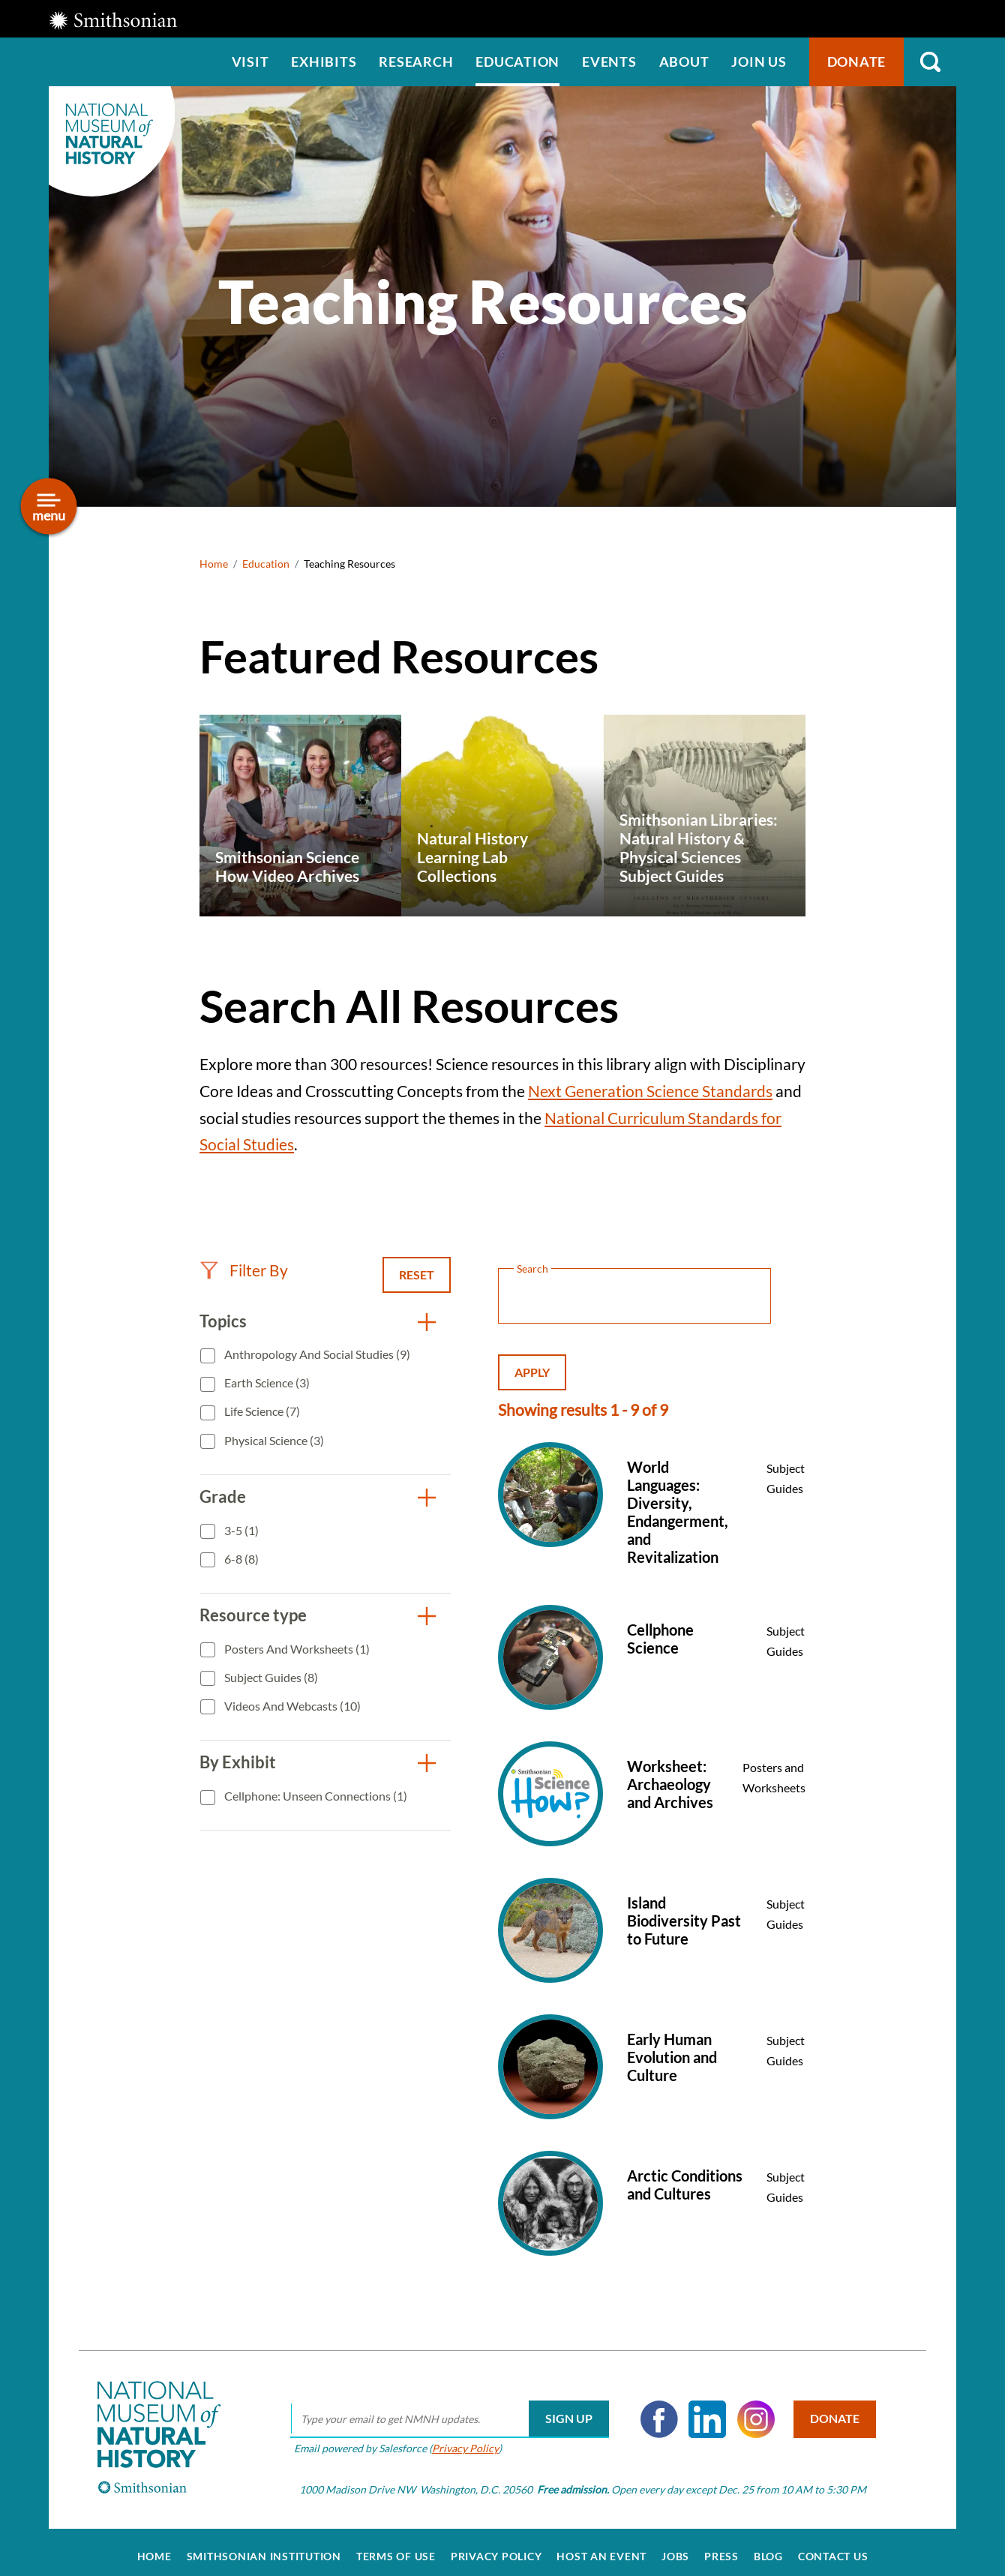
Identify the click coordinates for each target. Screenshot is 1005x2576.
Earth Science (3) (266, 1382)
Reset (416, 1274)
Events (609, 61)
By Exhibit (238, 1762)
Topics (223, 1321)
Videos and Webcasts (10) (291, 1706)
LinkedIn (702, 2410)
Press (721, 2547)
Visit (250, 61)
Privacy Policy (459, 2438)
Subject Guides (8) (270, 1677)
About (684, 61)
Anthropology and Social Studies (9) (316, 1354)
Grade (223, 1496)
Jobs (675, 2547)
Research (416, 61)
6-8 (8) (240, 1559)
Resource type (253, 1615)
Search (930, 61)
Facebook (653, 2410)
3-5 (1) (240, 1530)
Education (518, 61)
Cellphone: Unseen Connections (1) (314, 1796)
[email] (443, 2410)
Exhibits (323, 61)
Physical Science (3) (273, 1440)
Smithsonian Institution (264, 2547)
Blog (768, 2547)
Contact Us (833, 2547)
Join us (758, 61)
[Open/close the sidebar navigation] (49, 506)
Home (214, 563)
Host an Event (601, 2547)
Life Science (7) (261, 1411)
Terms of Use (396, 2547)
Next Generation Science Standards (650, 1090)
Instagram (750, 2410)
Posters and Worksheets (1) (296, 1649)
